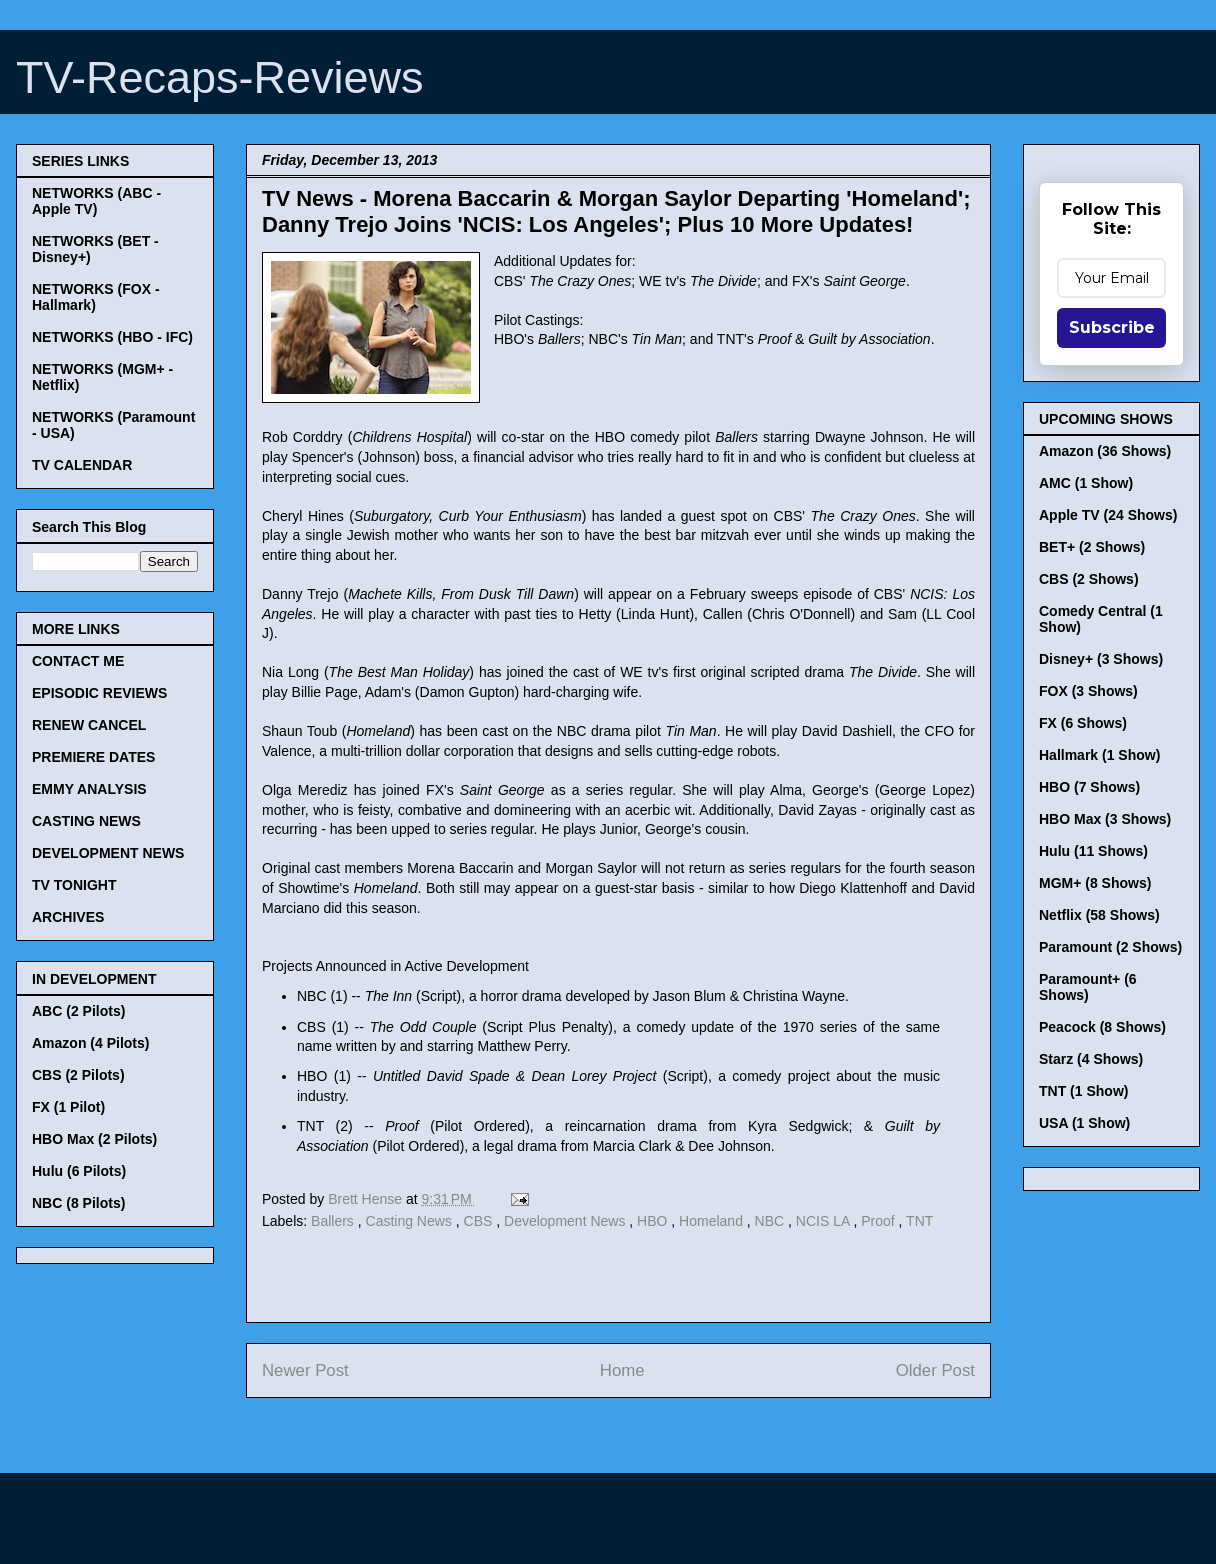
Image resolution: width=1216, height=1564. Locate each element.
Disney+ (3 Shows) (1101, 659)
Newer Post (305, 1370)
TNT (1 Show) (1083, 1091)
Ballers (334, 1221)
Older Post (935, 1370)
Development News (566, 1221)
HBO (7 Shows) (1089, 787)
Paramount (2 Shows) (1110, 947)
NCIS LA (825, 1221)
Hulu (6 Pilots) (79, 1171)
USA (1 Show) (1084, 1123)
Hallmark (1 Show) (1099, 755)
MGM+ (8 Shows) (1095, 883)
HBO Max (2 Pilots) (94, 1139)
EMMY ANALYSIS (89, 789)
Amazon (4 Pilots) (90, 1043)
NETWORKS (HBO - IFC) (112, 337)
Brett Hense (367, 1199)
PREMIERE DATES (93, 757)
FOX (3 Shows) (1088, 691)
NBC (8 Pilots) (78, 1203)
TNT (919, 1221)
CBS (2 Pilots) (78, 1075)
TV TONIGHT (74, 885)
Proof (879, 1221)
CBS (480, 1221)
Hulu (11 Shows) (1093, 851)
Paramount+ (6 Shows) (1088, 987)
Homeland (713, 1221)
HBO (654, 1221)
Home (622, 1370)
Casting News (411, 1221)
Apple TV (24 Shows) (1108, 515)
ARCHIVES (68, 917)
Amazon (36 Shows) (1105, 451)
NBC (771, 1221)
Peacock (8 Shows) (1102, 1027)
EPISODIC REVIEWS (99, 693)
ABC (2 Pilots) (78, 1011)
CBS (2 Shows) (1089, 579)
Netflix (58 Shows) (1099, 915)
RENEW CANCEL (89, 725)
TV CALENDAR (82, 465)
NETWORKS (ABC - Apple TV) (96, 201)
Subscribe (1112, 327)
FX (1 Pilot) (68, 1107)
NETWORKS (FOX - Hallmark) (96, 297)
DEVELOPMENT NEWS (108, 853)
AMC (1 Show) (1086, 483)
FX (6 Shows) (1083, 723)
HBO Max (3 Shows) (1105, 819)
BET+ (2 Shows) (1092, 547)
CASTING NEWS (86, 821)
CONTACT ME (78, 661)
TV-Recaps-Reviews (220, 77)
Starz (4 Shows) (1091, 1059)
